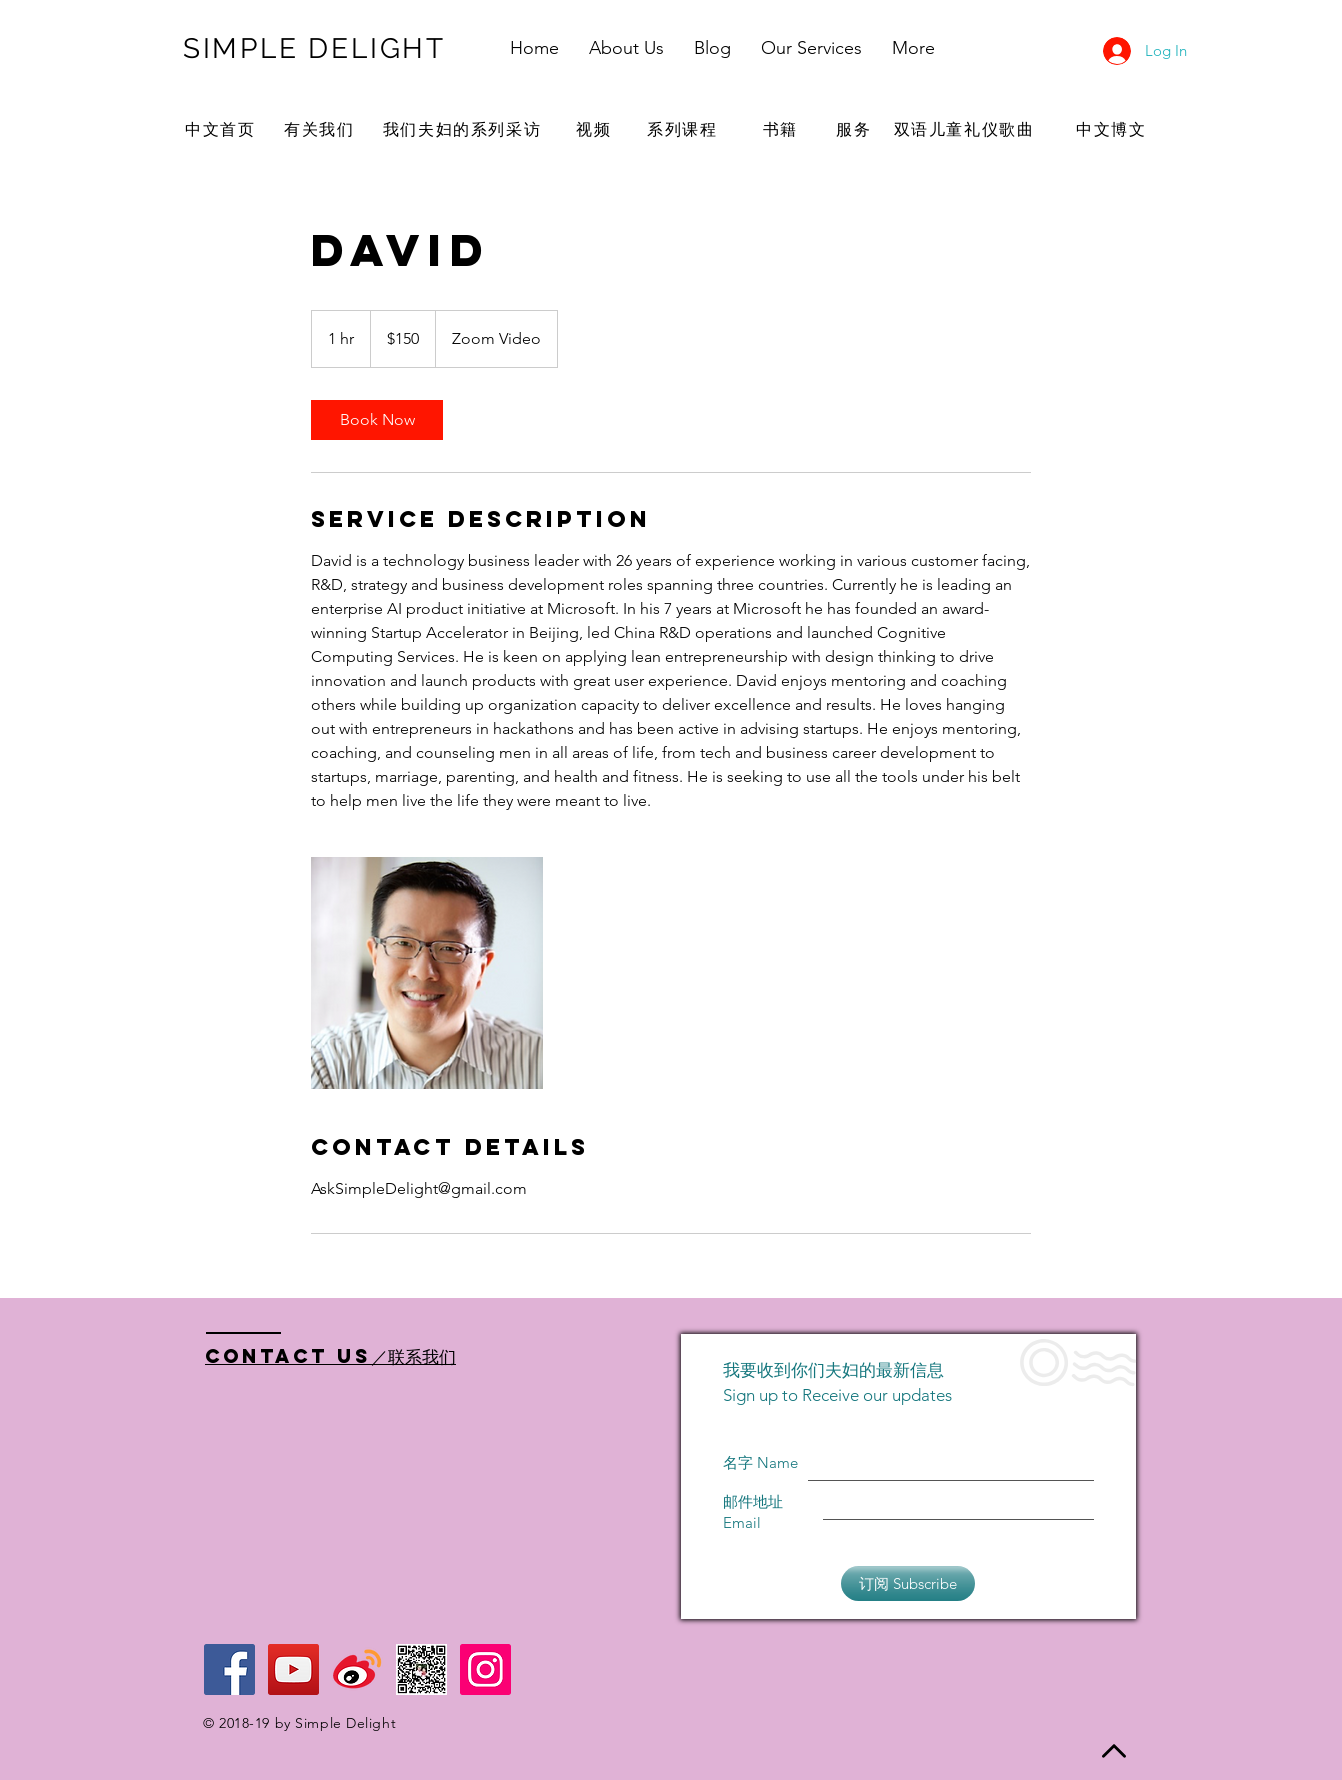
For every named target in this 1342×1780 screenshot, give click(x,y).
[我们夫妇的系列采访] (464, 130)
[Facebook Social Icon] (229, 1669)
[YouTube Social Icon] (293, 1669)
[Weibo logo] (357, 1669)
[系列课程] (684, 130)
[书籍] (782, 130)
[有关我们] (321, 130)
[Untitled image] (427, 973)
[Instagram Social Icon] (485, 1669)
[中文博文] (1113, 130)
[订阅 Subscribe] (908, 1583)
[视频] (596, 130)
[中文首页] (222, 130)
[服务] (856, 130)
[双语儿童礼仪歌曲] (966, 130)
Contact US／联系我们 (330, 1356)
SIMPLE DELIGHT (314, 48)
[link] (377, 420)
